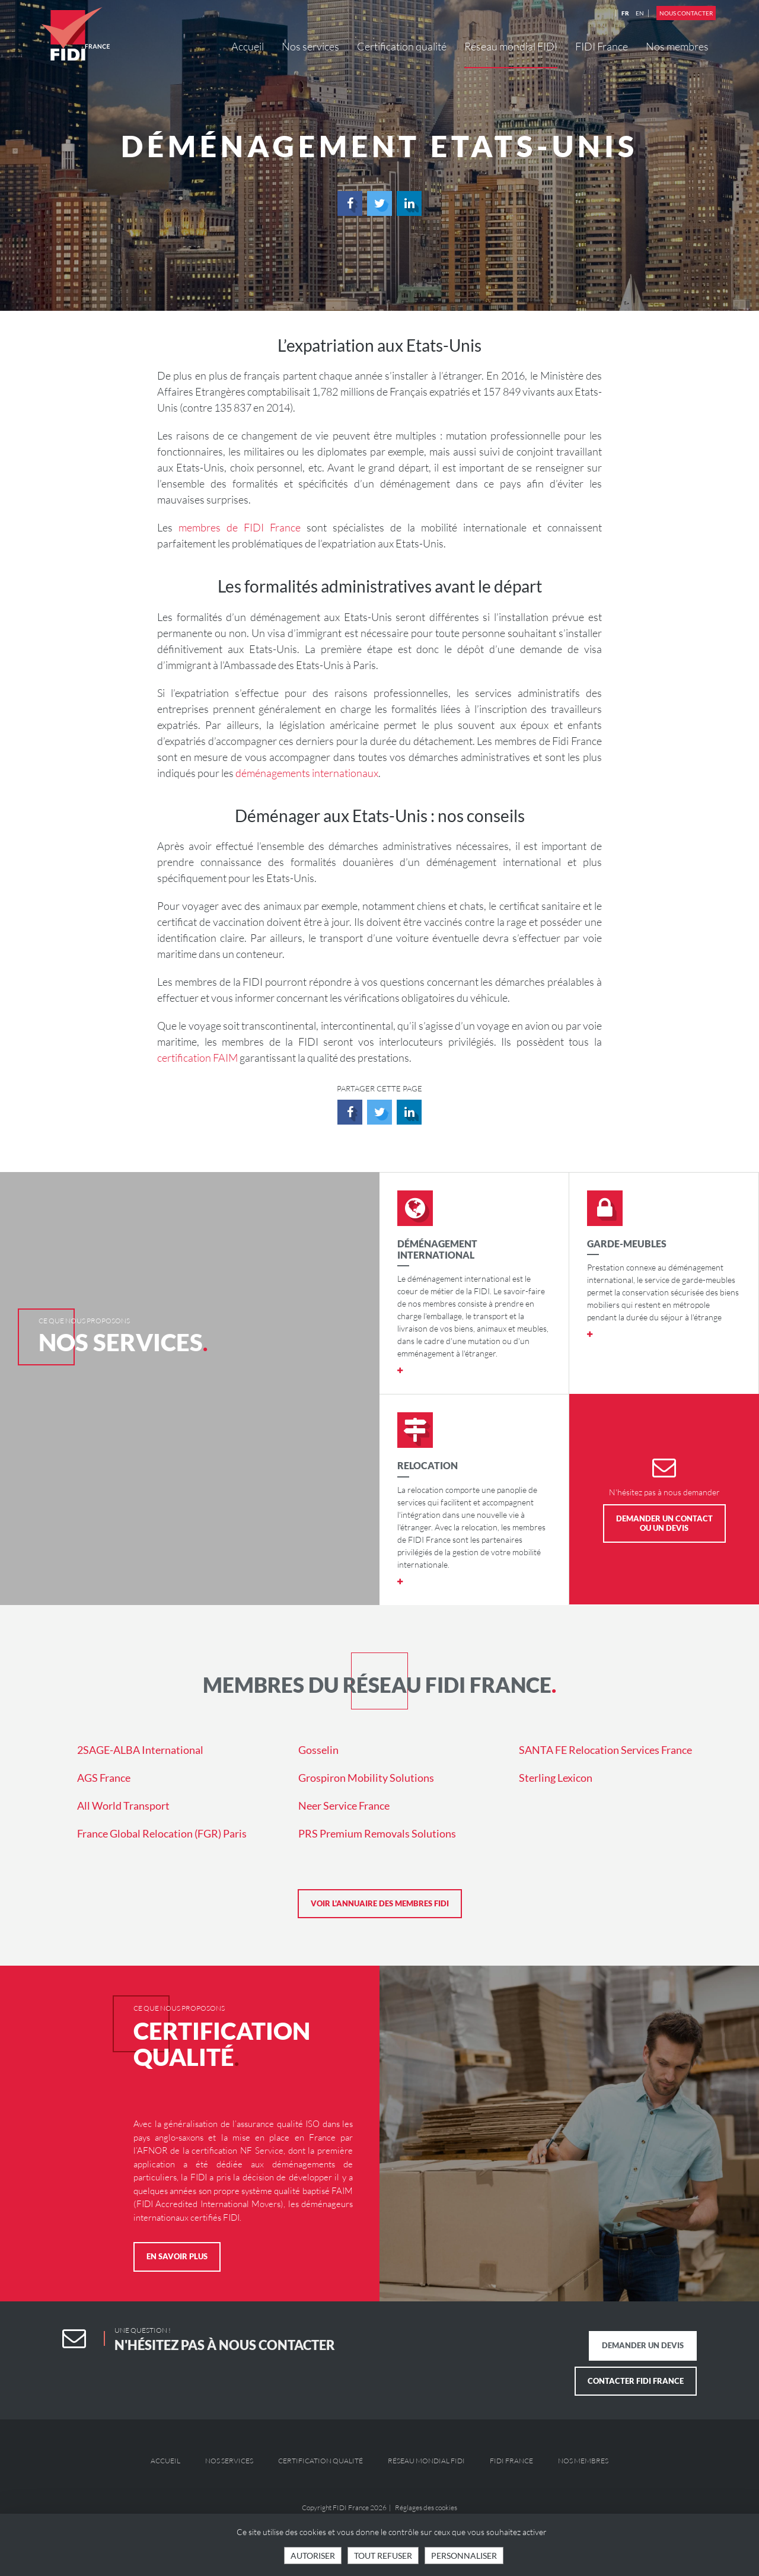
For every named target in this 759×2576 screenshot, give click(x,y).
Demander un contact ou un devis (664, 1523)
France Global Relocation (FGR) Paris (162, 1833)
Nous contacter (686, 13)
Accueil (247, 46)
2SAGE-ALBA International (140, 1749)
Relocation (427, 1465)
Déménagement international (437, 1249)
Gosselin (318, 1749)
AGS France (103, 1777)
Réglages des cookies (426, 2507)
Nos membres (677, 46)
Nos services (310, 46)
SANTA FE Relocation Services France (605, 1749)
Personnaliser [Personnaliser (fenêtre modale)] (464, 2555)
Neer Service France (344, 1805)
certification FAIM (197, 1057)
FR (625, 13)
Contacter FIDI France (636, 2381)
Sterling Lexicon (555, 1777)
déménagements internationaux (306, 772)
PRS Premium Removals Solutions (377, 1833)
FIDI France (601, 46)
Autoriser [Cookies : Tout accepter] (313, 2555)
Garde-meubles (626, 1243)
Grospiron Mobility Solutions (366, 1777)
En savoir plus (177, 2256)
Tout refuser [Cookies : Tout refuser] (383, 2555)
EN (640, 13)
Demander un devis (643, 2345)
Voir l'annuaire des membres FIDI (380, 1903)
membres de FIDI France (239, 527)
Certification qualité (402, 46)
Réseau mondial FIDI (510, 46)
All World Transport (123, 1805)
